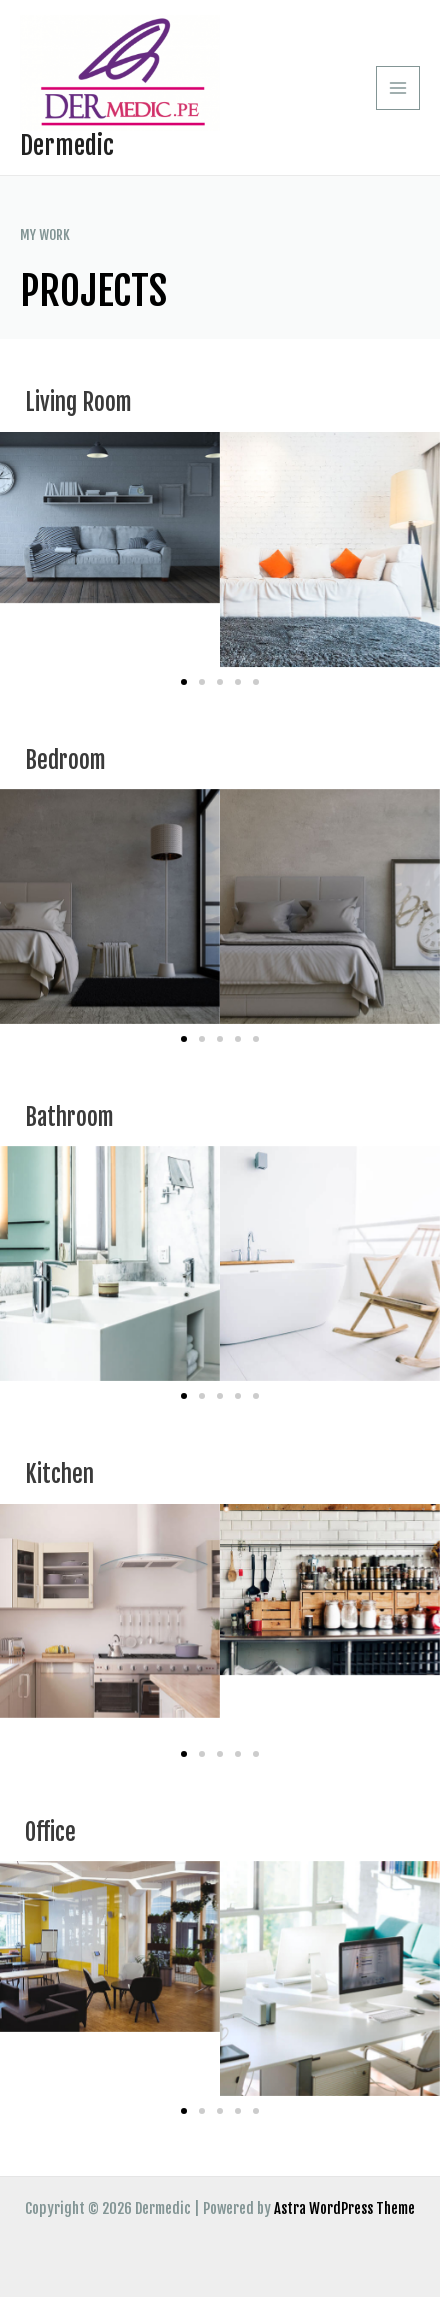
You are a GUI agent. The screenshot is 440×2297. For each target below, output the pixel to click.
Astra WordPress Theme (344, 2208)
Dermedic (67, 145)
